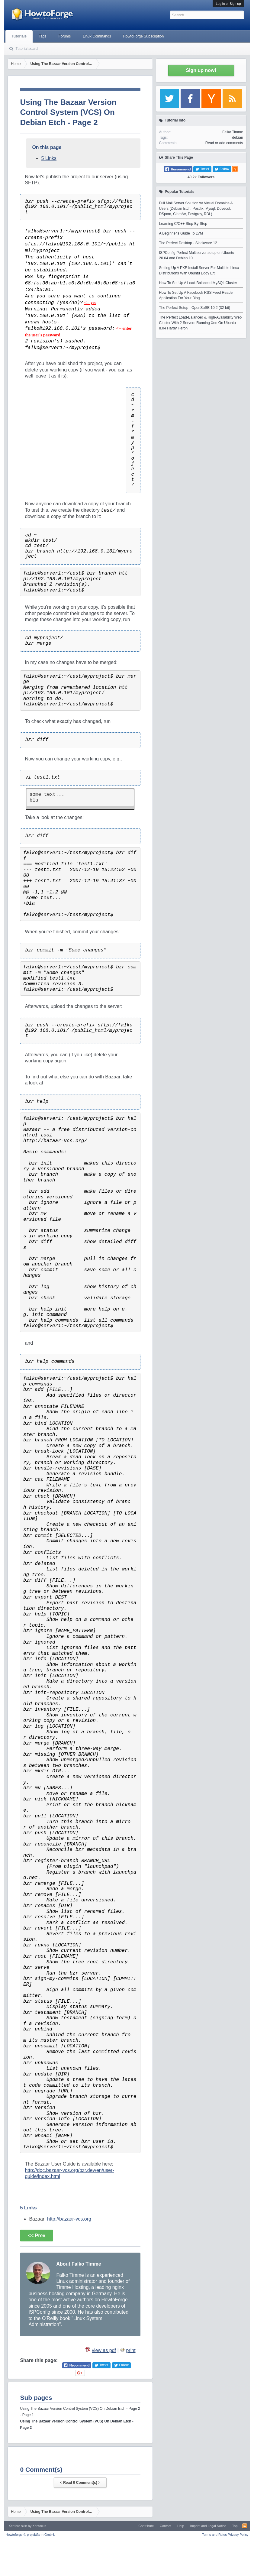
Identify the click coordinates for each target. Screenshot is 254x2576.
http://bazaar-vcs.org (69, 2218)
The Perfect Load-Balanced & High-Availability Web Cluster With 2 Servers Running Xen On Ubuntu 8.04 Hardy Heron (200, 322)
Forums (65, 36)
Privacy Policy (238, 2534)
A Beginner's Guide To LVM (181, 233)
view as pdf (104, 2350)
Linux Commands (97, 36)
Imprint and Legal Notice (208, 2526)
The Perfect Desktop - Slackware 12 (188, 243)
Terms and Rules (214, 2534)
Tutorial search (27, 49)
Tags (42, 36)
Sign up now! (201, 70)
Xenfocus (39, 2526)
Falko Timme (232, 132)
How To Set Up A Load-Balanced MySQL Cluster (198, 283)
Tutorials (19, 36)
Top (235, 2526)
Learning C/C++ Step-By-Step (183, 224)
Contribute (146, 2526)
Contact (165, 2526)
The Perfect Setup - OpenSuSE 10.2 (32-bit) (194, 308)
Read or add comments (224, 143)
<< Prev (36, 2235)
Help (180, 2526)
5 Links (48, 158)
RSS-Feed (244, 2525)
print (130, 2350)
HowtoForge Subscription (143, 36)
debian (237, 137)
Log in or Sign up (228, 3)
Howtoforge (30, 2534)
